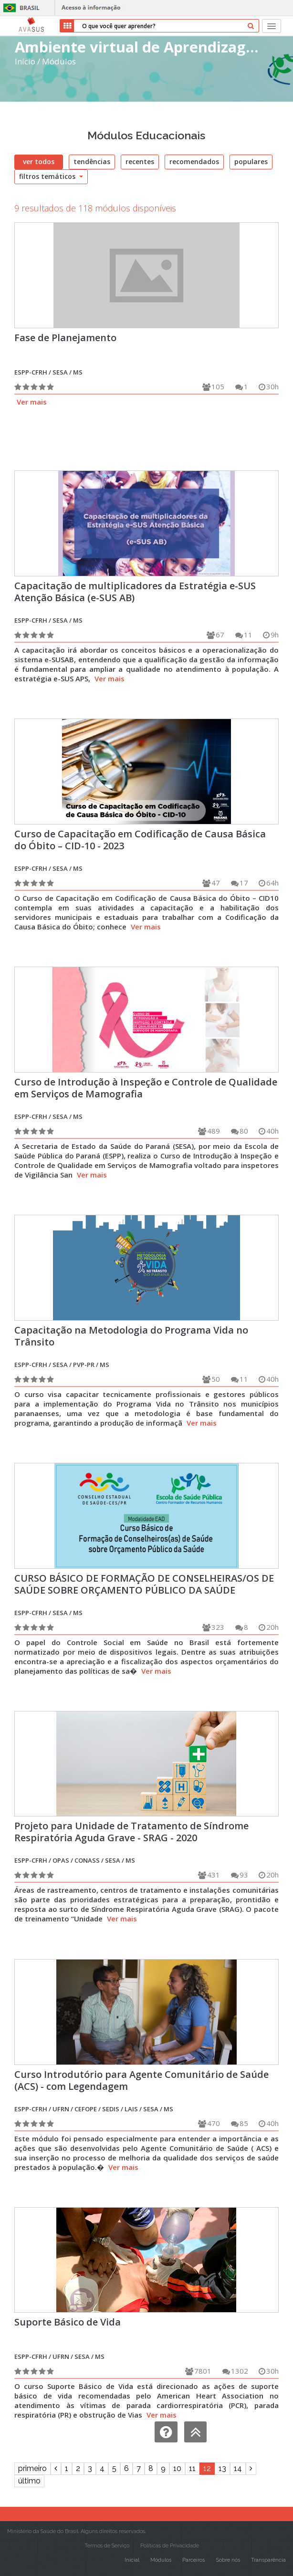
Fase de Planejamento (65, 337)
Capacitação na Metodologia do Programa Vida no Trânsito (131, 1336)
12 (207, 2468)
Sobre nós (228, 2560)
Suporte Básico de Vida (67, 2321)
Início (25, 61)
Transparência (268, 2560)
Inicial (132, 2560)
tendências (91, 161)
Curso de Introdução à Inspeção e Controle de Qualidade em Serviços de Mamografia (145, 1087)
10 (177, 2468)
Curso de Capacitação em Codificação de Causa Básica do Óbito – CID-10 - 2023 (140, 839)
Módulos (59, 61)
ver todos (38, 161)
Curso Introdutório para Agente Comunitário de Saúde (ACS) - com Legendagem (141, 2080)
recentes (140, 161)
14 (238, 2468)
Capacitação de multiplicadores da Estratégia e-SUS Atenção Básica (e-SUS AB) (135, 591)
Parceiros (193, 2560)
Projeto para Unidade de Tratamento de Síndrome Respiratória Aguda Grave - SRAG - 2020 (131, 1831)
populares (251, 161)
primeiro (32, 2468)
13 (222, 2468)
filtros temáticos (51, 176)
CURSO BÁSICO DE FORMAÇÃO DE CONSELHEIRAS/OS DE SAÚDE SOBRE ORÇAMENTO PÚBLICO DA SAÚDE (144, 1584)
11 (192, 2468)
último (29, 2480)
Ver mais (32, 402)
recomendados (194, 161)
